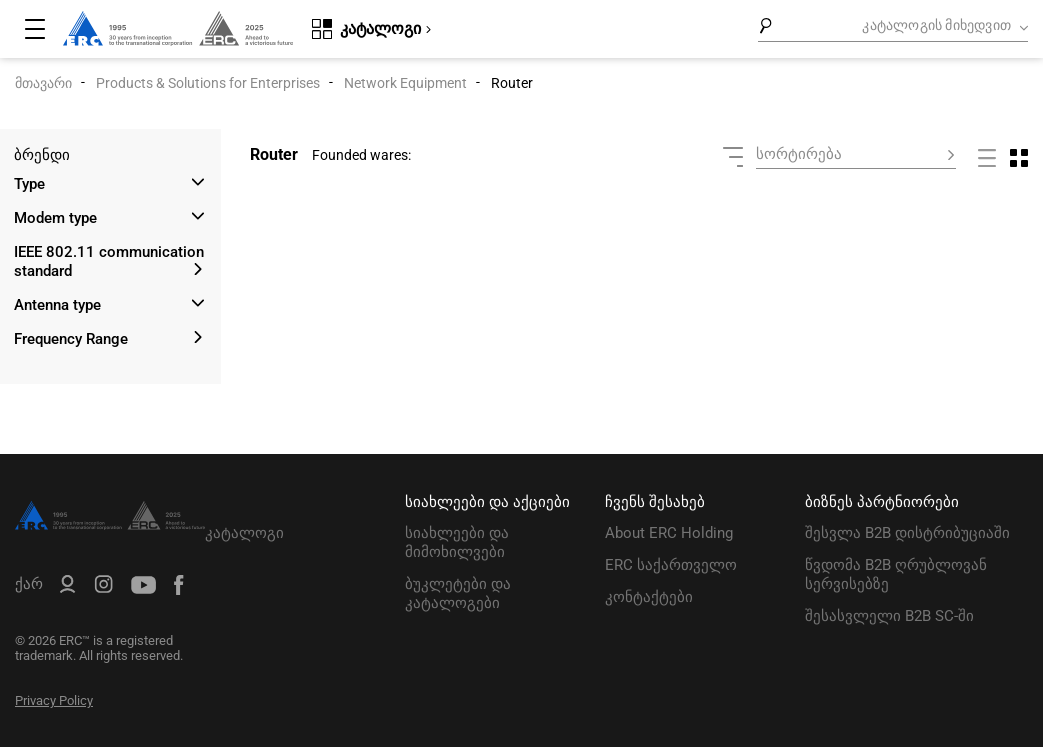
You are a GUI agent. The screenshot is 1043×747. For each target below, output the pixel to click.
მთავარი (43, 83)
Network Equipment (405, 83)
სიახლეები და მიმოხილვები (457, 542)
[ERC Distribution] (110, 525)
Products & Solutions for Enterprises (208, 83)
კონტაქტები (649, 597)
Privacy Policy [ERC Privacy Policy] (54, 700)
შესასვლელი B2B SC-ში (889, 616)
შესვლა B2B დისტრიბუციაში (907, 533)
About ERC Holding (669, 533)
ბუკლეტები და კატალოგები (458, 593)
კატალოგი (244, 533)
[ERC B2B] (67, 588)
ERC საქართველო (671, 565)
